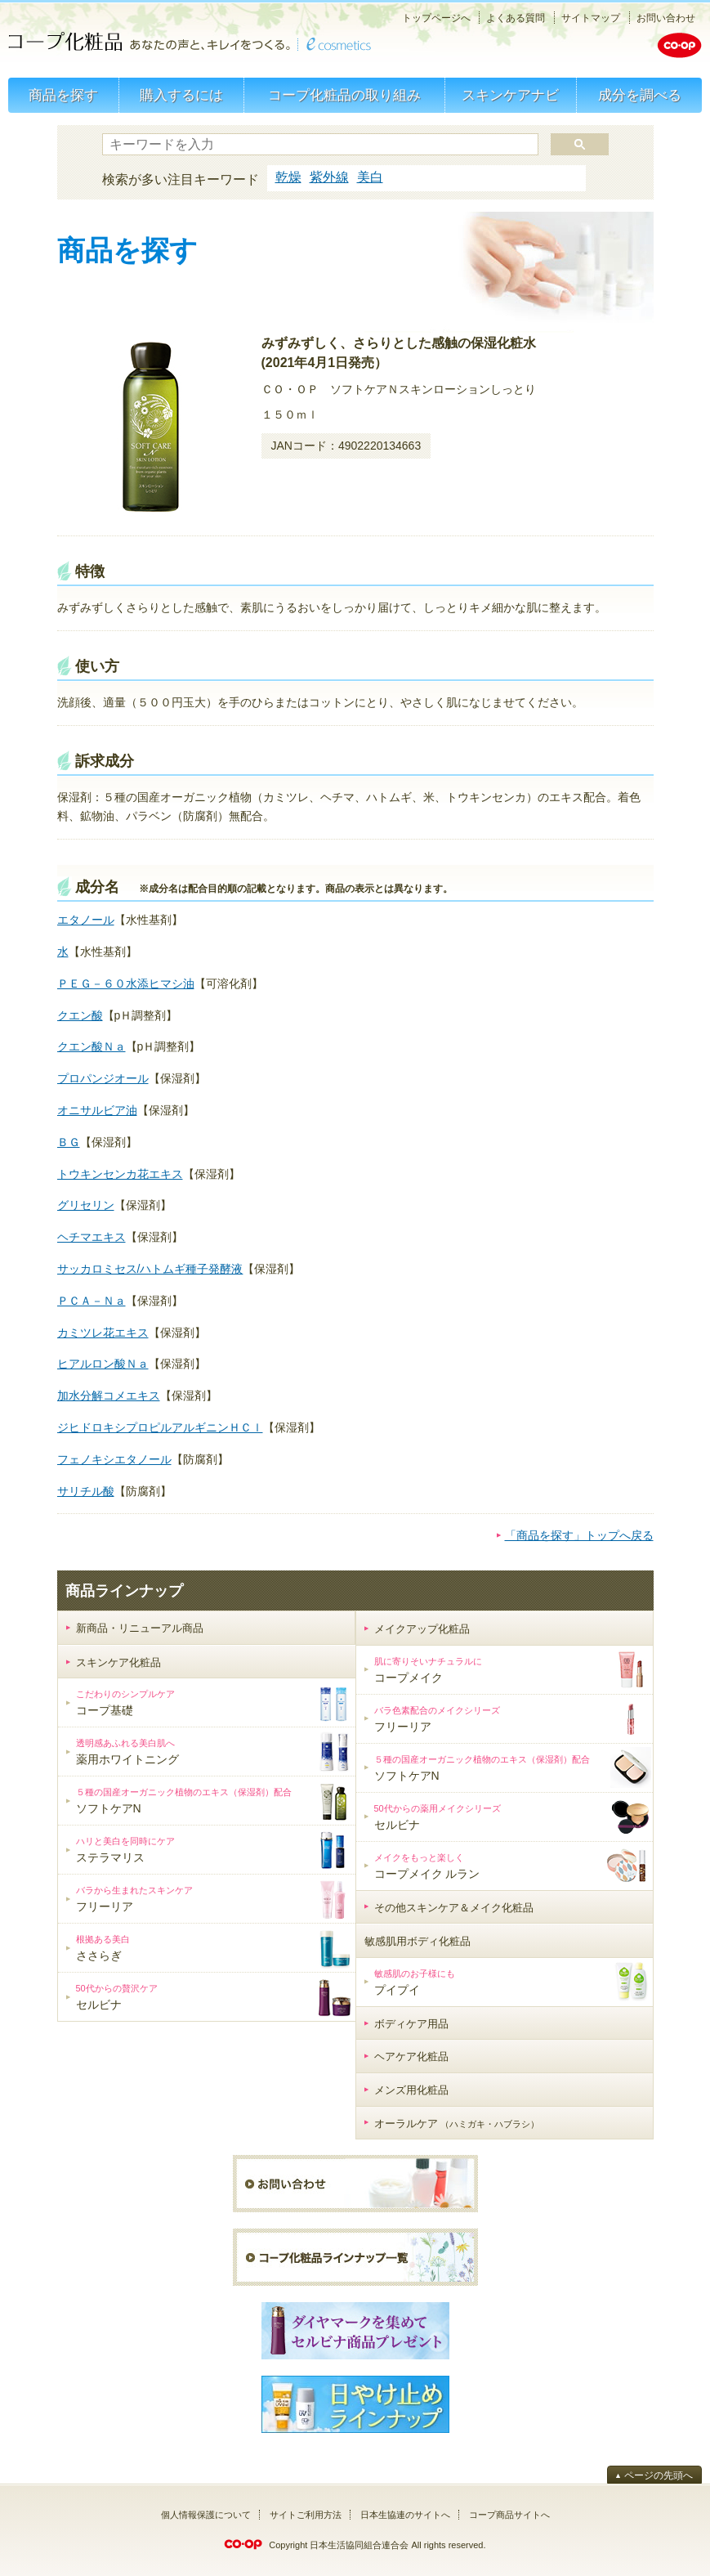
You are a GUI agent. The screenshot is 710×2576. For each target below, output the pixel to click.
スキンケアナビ (510, 95)
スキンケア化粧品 (118, 1662)
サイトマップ (590, 18)
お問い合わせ (665, 18)
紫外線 (329, 177)
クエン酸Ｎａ (91, 1046)
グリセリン (85, 1205)
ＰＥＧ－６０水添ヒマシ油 (125, 983)
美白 (370, 177)
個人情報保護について (206, 2515)
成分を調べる (639, 95)
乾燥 (288, 177)
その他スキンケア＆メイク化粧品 (454, 1908)
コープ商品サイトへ (509, 2515)
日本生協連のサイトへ (405, 2515)
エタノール (85, 919)
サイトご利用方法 (306, 2515)
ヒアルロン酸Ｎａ (103, 1363)
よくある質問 (515, 18)
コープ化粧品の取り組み (344, 95)
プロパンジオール (103, 1078)
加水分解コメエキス (108, 1395)
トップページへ (436, 18)
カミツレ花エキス (103, 1332)
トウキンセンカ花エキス (120, 1173)
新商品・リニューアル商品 (139, 1628)
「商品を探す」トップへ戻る (579, 1535)
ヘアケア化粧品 (411, 2056)
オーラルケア (457, 2123)
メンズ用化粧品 (411, 2090)
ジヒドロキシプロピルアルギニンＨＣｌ (160, 1427)
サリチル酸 (85, 1491)
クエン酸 (80, 1015)
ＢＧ (68, 1142)
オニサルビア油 (97, 1110)
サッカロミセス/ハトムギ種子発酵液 (150, 1268)
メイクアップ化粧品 (422, 1629)
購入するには (181, 95)
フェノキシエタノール (114, 1459)
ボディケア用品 (411, 2024)
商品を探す (63, 95)
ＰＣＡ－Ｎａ (91, 1300)
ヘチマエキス (91, 1236)
